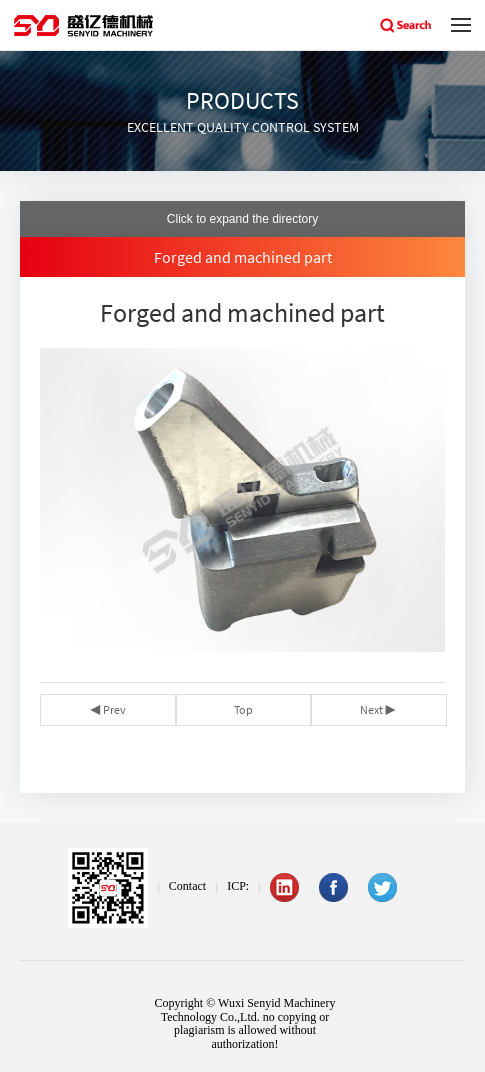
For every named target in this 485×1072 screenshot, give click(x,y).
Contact (187, 886)
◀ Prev (108, 709)
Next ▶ (378, 709)
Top (243, 709)
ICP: (238, 886)
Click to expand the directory (242, 219)
